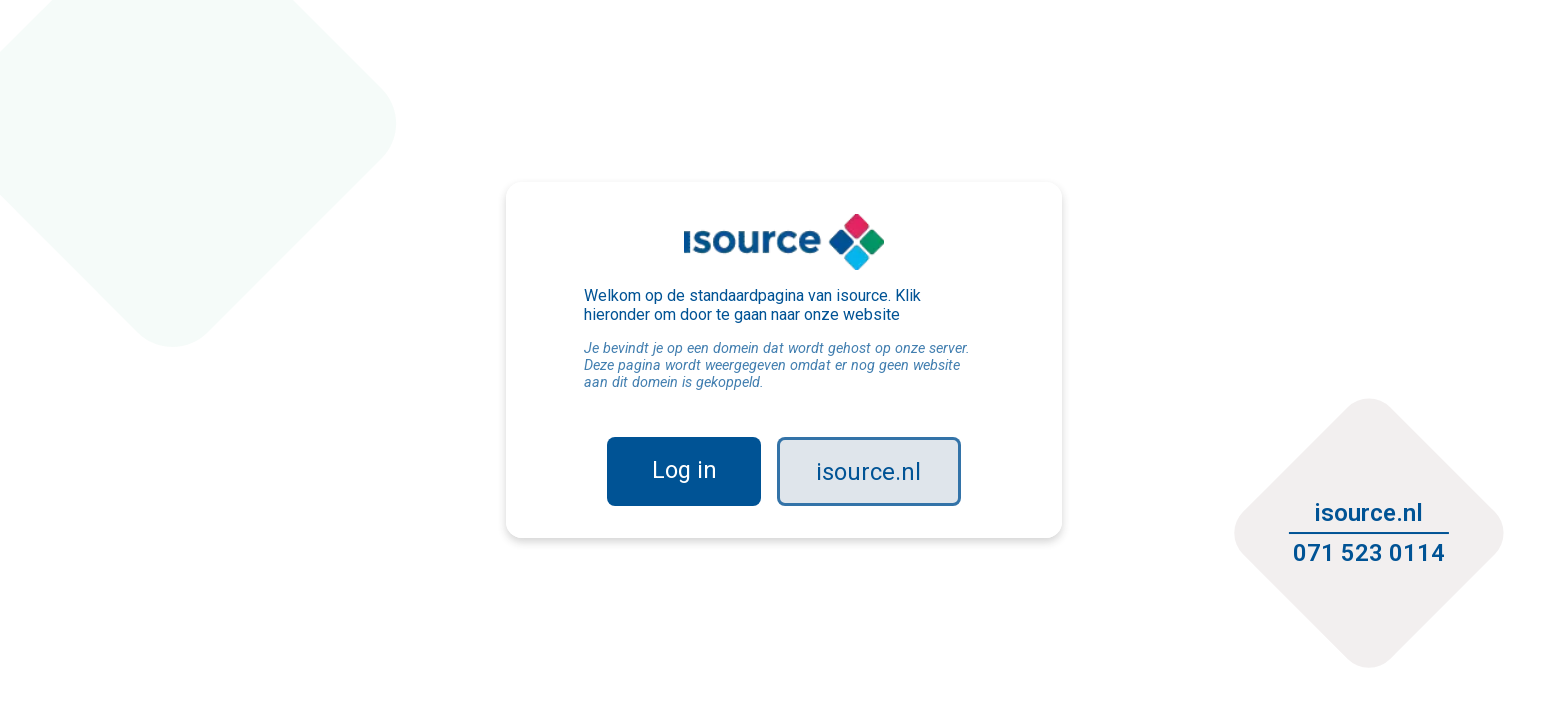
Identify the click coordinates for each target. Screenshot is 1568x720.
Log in (684, 470)
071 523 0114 (1365, 550)
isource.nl (869, 472)
